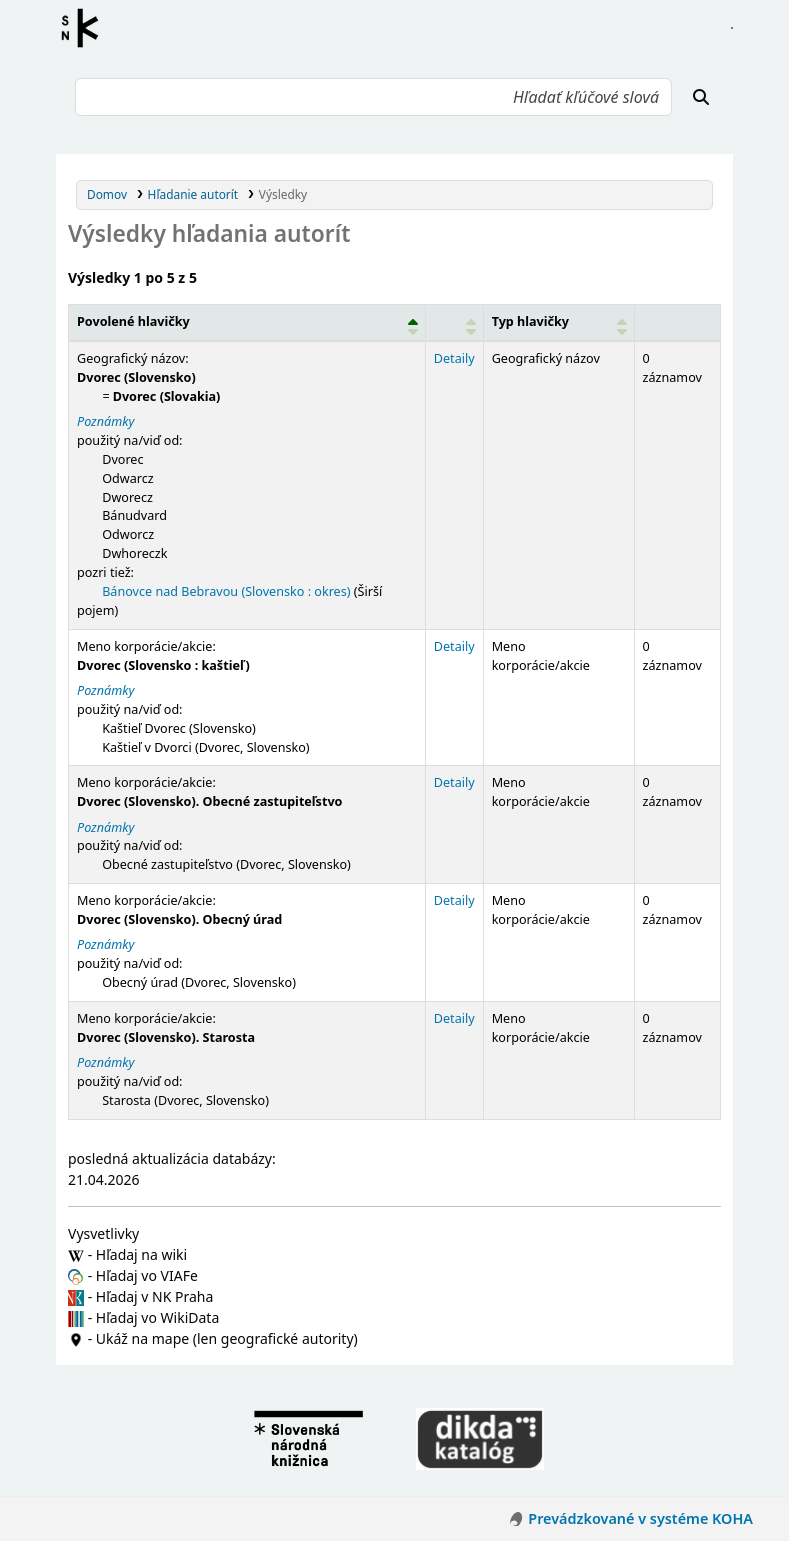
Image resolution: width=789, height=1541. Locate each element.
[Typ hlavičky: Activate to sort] (558, 323)
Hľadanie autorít (193, 194)
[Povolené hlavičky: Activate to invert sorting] (247, 323)
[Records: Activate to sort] (677, 323)
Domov (107, 194)
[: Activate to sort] (454, 323)
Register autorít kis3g (86, 28)
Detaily (454, 358)
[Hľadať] (701, 97)
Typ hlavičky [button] (530, 321)
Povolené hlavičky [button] (133, 321)
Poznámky (105, 421)
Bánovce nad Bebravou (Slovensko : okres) (226, 591)
